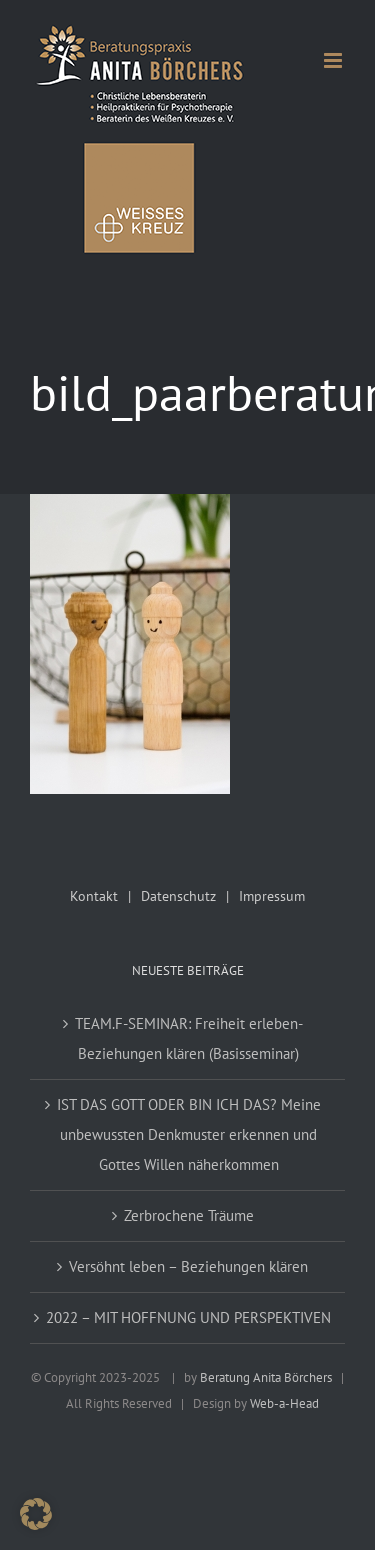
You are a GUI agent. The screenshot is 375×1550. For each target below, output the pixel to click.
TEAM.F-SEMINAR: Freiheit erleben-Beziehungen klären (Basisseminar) (189, 1038)
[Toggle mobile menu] (334, 60)
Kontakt (94, 896)
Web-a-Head (284, 1403)
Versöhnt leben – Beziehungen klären (188, 1266)
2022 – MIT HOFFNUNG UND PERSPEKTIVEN (188, 1317)
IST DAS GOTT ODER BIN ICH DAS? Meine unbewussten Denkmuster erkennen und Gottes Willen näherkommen (189, 1134)
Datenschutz (178, 896)
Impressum (272, 896)
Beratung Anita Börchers (266, 1377)
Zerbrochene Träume (189, 1215)
